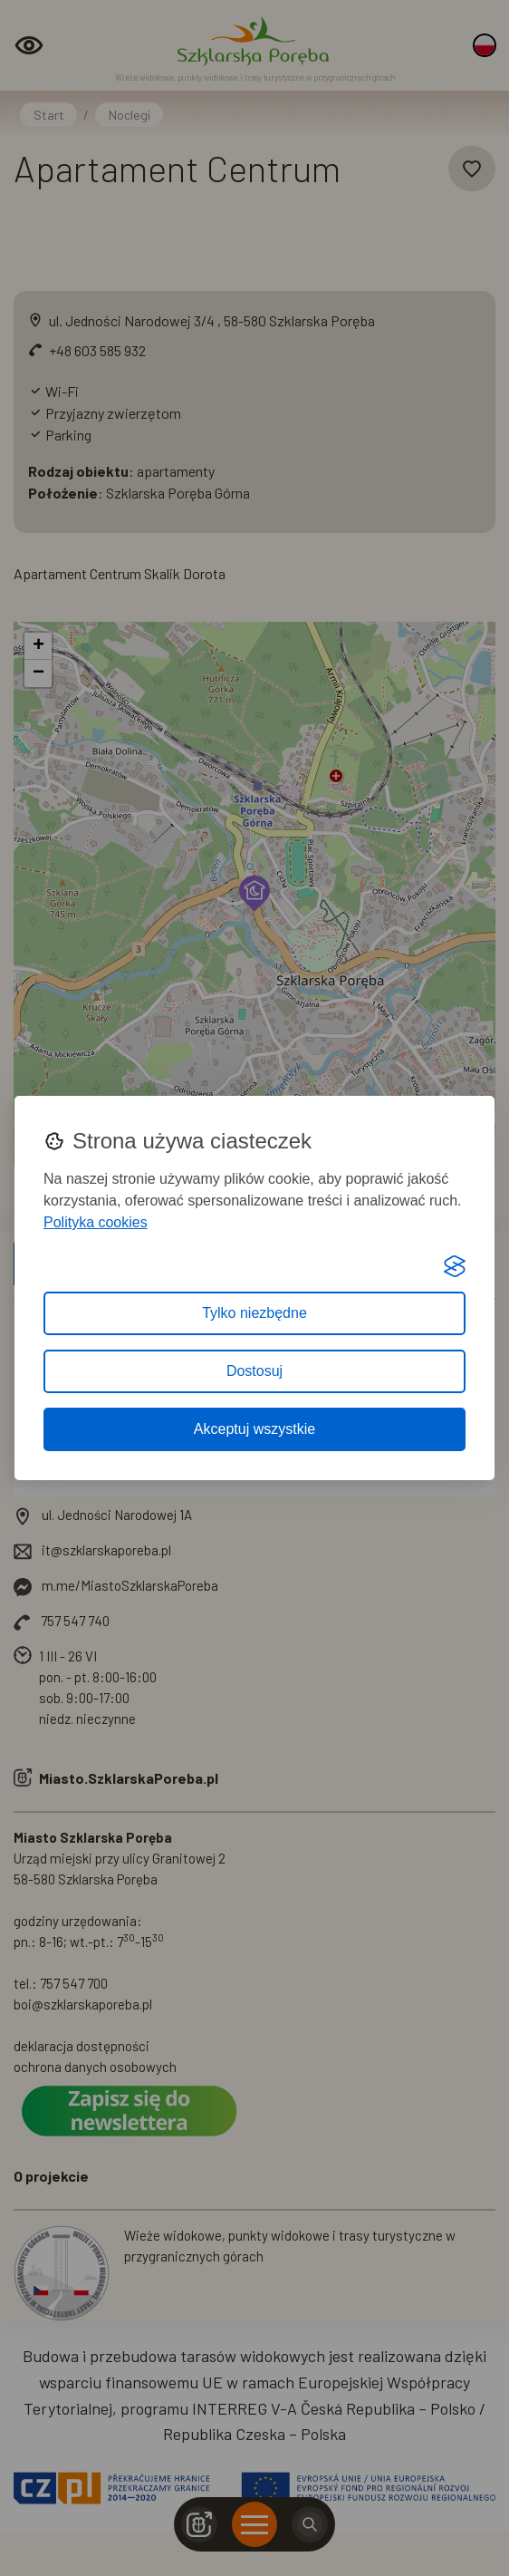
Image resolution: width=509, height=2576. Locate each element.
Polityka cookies (95, 1222)
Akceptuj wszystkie (254, 1429)
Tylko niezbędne (254, 1313)
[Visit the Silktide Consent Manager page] (455, 1266)
